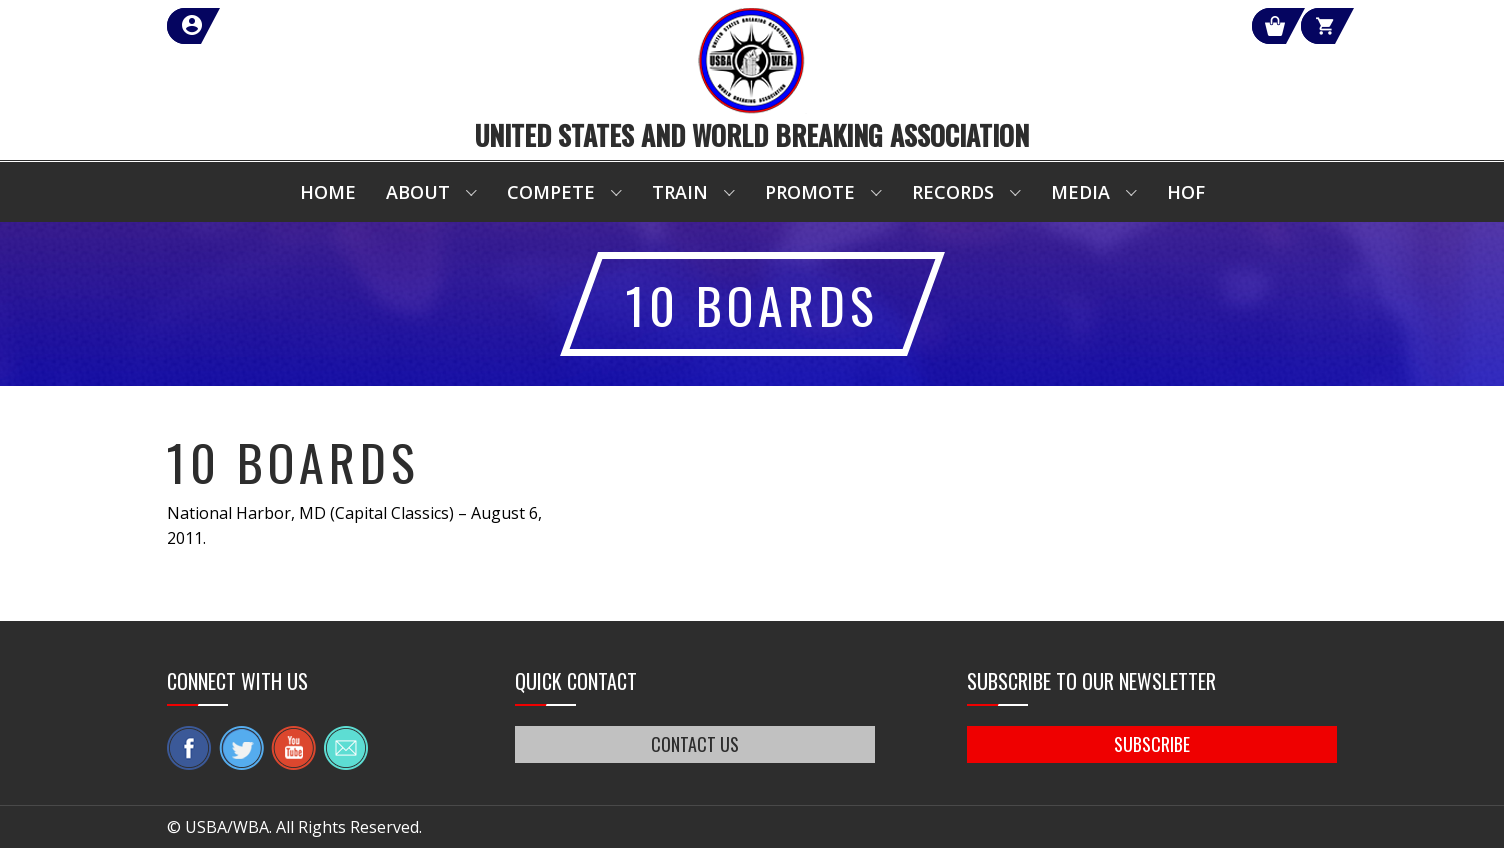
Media (1080, 192)
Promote (810, 192)
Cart (1300, 26)
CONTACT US (695, 744)
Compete (551, 192)
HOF (1186, 192)
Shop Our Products (1124, 26)
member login (264, 26)
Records (953, 192)
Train (680, 192)
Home (328, 192)
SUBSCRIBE (1152, 744)
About (418, 192)
